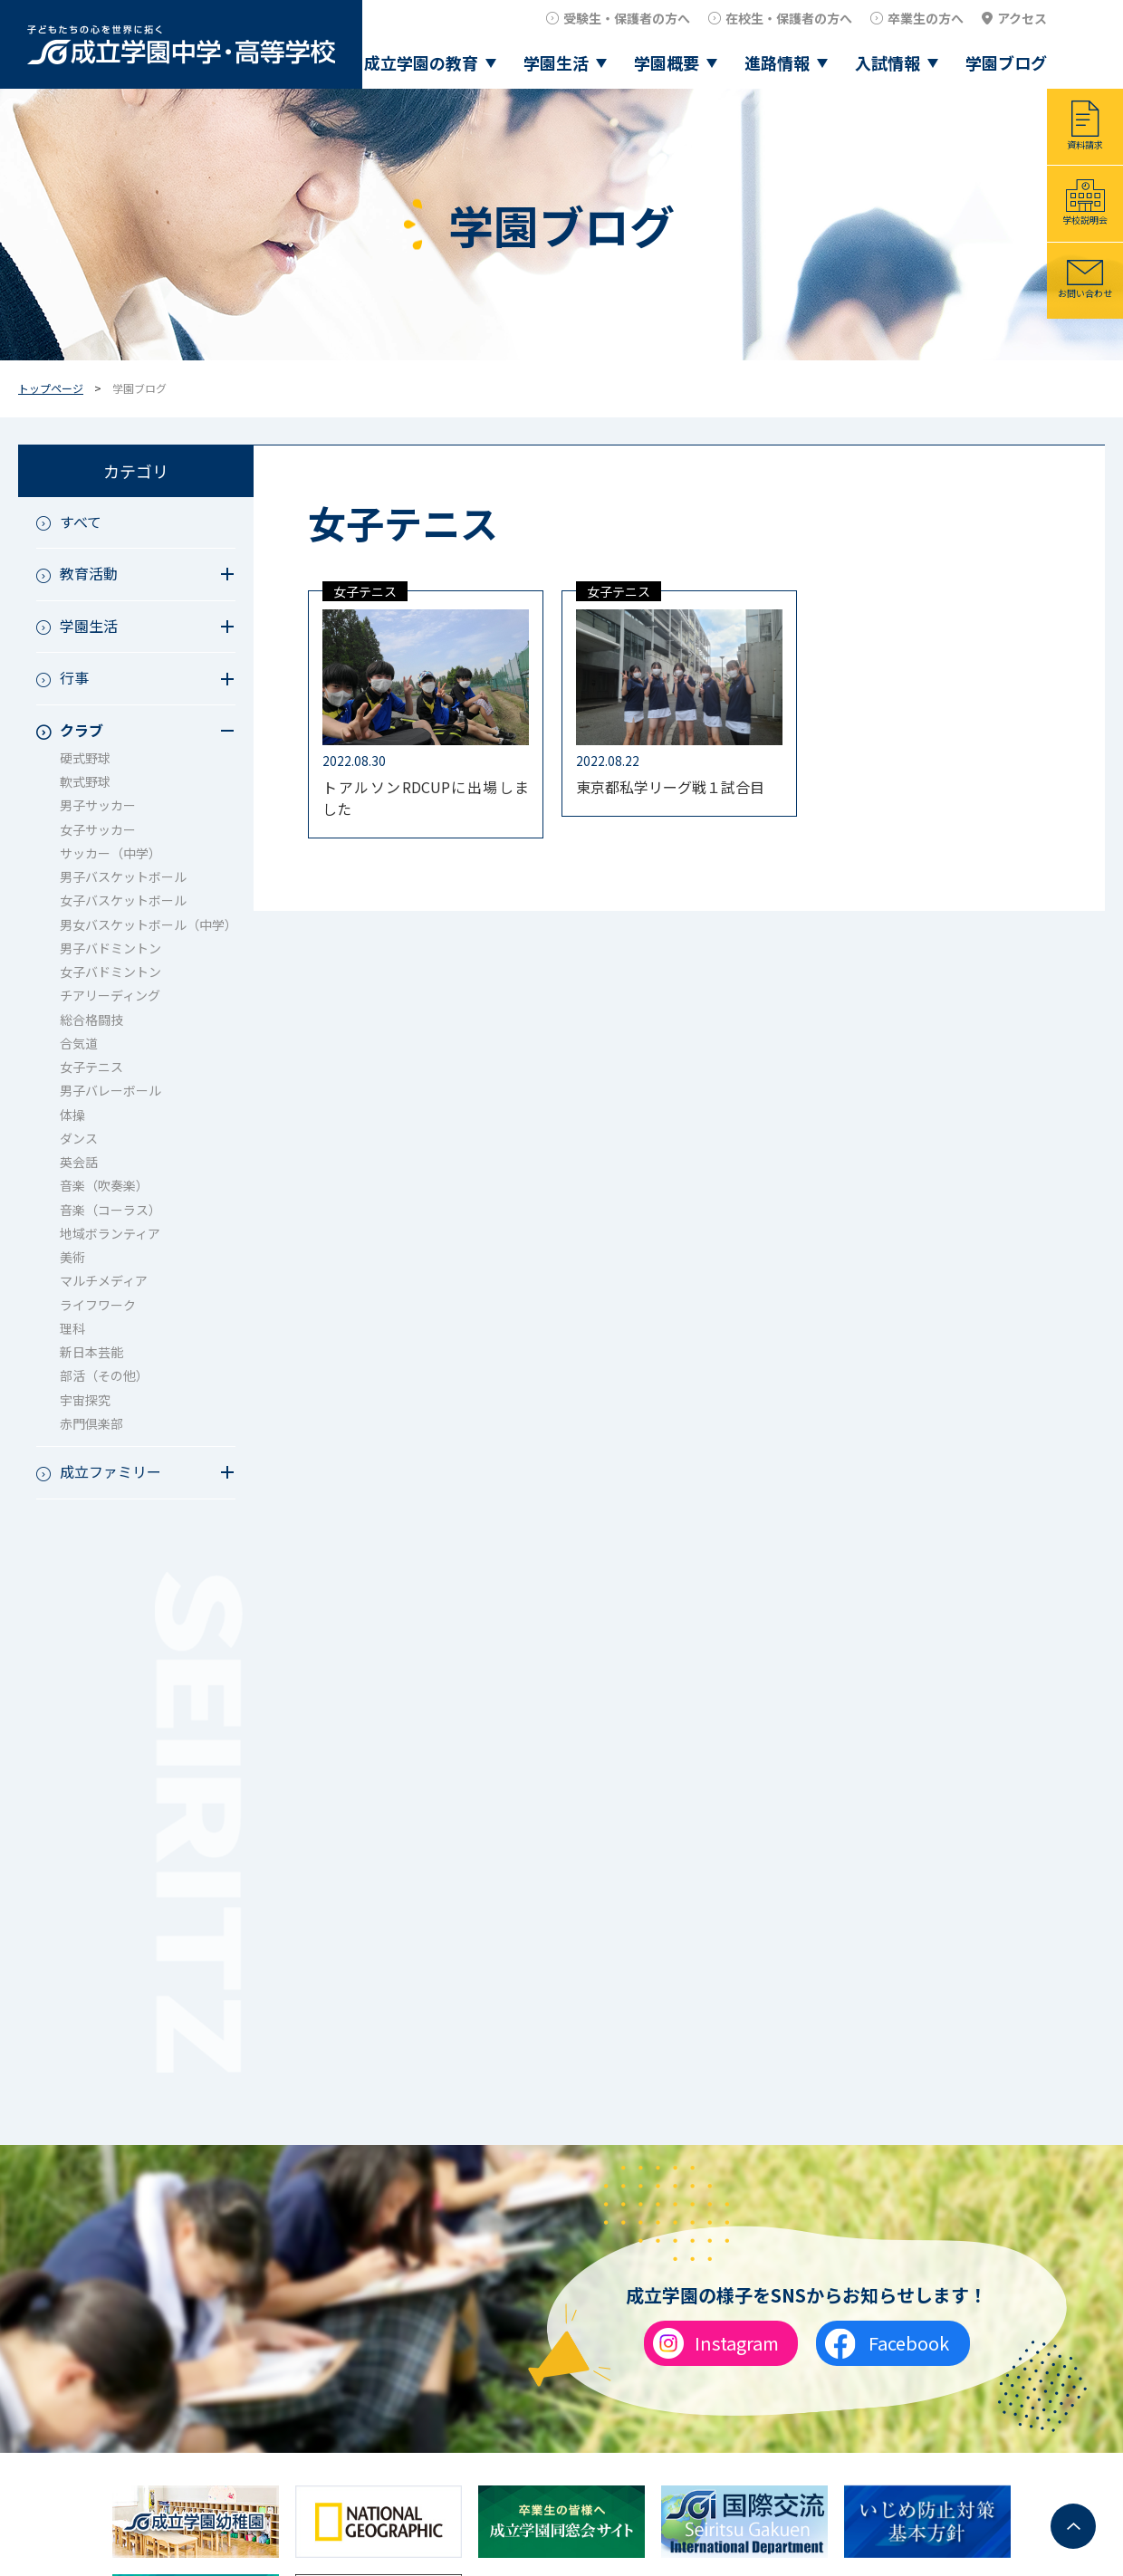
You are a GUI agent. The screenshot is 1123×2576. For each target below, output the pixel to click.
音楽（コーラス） (110, 1210)
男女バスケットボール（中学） (147, 924)
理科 (72, 1328)
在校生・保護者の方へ (788, 18)
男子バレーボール (110, 1090)
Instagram (737, 2343)
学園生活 (556, 62)
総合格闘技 (91, 1019)
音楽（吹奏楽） (104, 1185)
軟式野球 (85, 781)
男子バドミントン (110, 948)
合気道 (79, 1043)
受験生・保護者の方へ (626, 18)
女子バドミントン (110, 971)
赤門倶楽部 (91, 1423)
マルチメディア (104, 1280)
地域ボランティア (110, 1233)
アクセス (1022, 18)
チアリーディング (110, 995)
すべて (80, 521)
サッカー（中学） (110, 853)
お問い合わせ (1085, 293)
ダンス (79, 1138)
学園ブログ (1006, 62)
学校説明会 (1085, 219)
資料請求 (1085, 144)
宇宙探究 (85, 1400)
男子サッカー (98, 805)
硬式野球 (85, 758)
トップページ (50, 388)
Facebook (909, 2343)
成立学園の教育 (421, 62)
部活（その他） (104, 1375)
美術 (72, 1257)
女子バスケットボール (123, 900)
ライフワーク (98, 1305)
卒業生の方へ (926, 18)
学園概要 (666, 62)
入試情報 (887, 62)
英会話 (79, 1162)
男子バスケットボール (123, 876)
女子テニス (91, 1067)
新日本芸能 (91, 1352)
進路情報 (777, 62)
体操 (72, 1115)
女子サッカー (98, 829)
